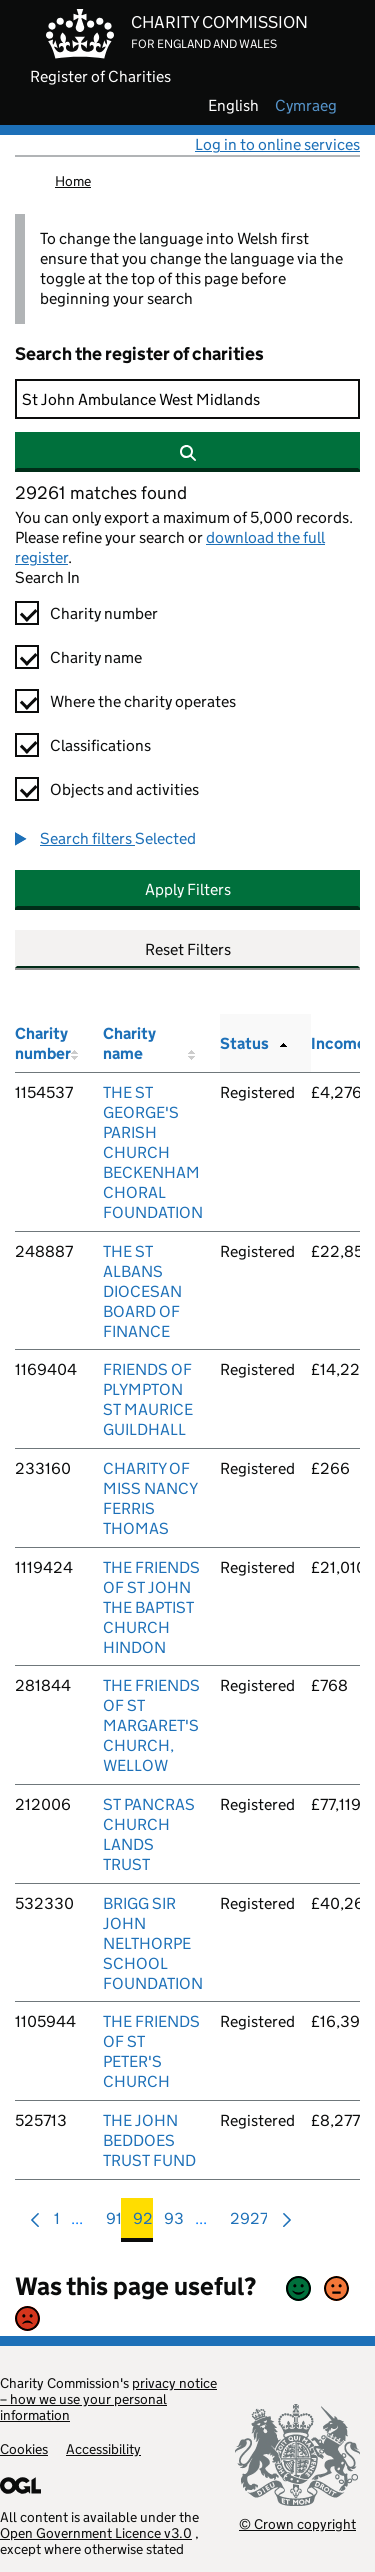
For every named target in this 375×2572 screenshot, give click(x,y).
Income (338, 1043)
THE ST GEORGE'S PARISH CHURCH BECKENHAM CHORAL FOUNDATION (153, 1152)
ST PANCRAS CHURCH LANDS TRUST (149, 1834)
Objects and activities (124, 789)
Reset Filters (188, 949)
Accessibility (103, 2449)
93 (174, 2223)
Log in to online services (277, 144)
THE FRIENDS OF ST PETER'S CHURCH (151, 2051)
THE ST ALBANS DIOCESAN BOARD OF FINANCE (142, 1291)
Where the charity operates (143, 701)
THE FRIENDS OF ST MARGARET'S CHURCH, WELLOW (151, 1725)
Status (244, 1043)
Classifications (100, 745)
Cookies (24, 2449)
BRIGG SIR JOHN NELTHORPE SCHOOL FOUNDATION (153, 1943)
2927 (249, 2223)
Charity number (104, 613)
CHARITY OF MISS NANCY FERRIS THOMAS (150, 1498)
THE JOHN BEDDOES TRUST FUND (149, 2140)
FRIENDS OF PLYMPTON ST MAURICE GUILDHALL (148, 1399)
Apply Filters (188, 889)
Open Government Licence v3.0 (96, 2533)
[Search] (187, 399)
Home (73, 181)
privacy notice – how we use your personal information (108, 2399)
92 (143, 2223)
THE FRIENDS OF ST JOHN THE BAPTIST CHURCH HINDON (151, 1607)
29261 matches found (101, 493)
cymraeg (306, 106)
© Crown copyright (297, 2523)
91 (114, 2223)
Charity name (96, 657)
